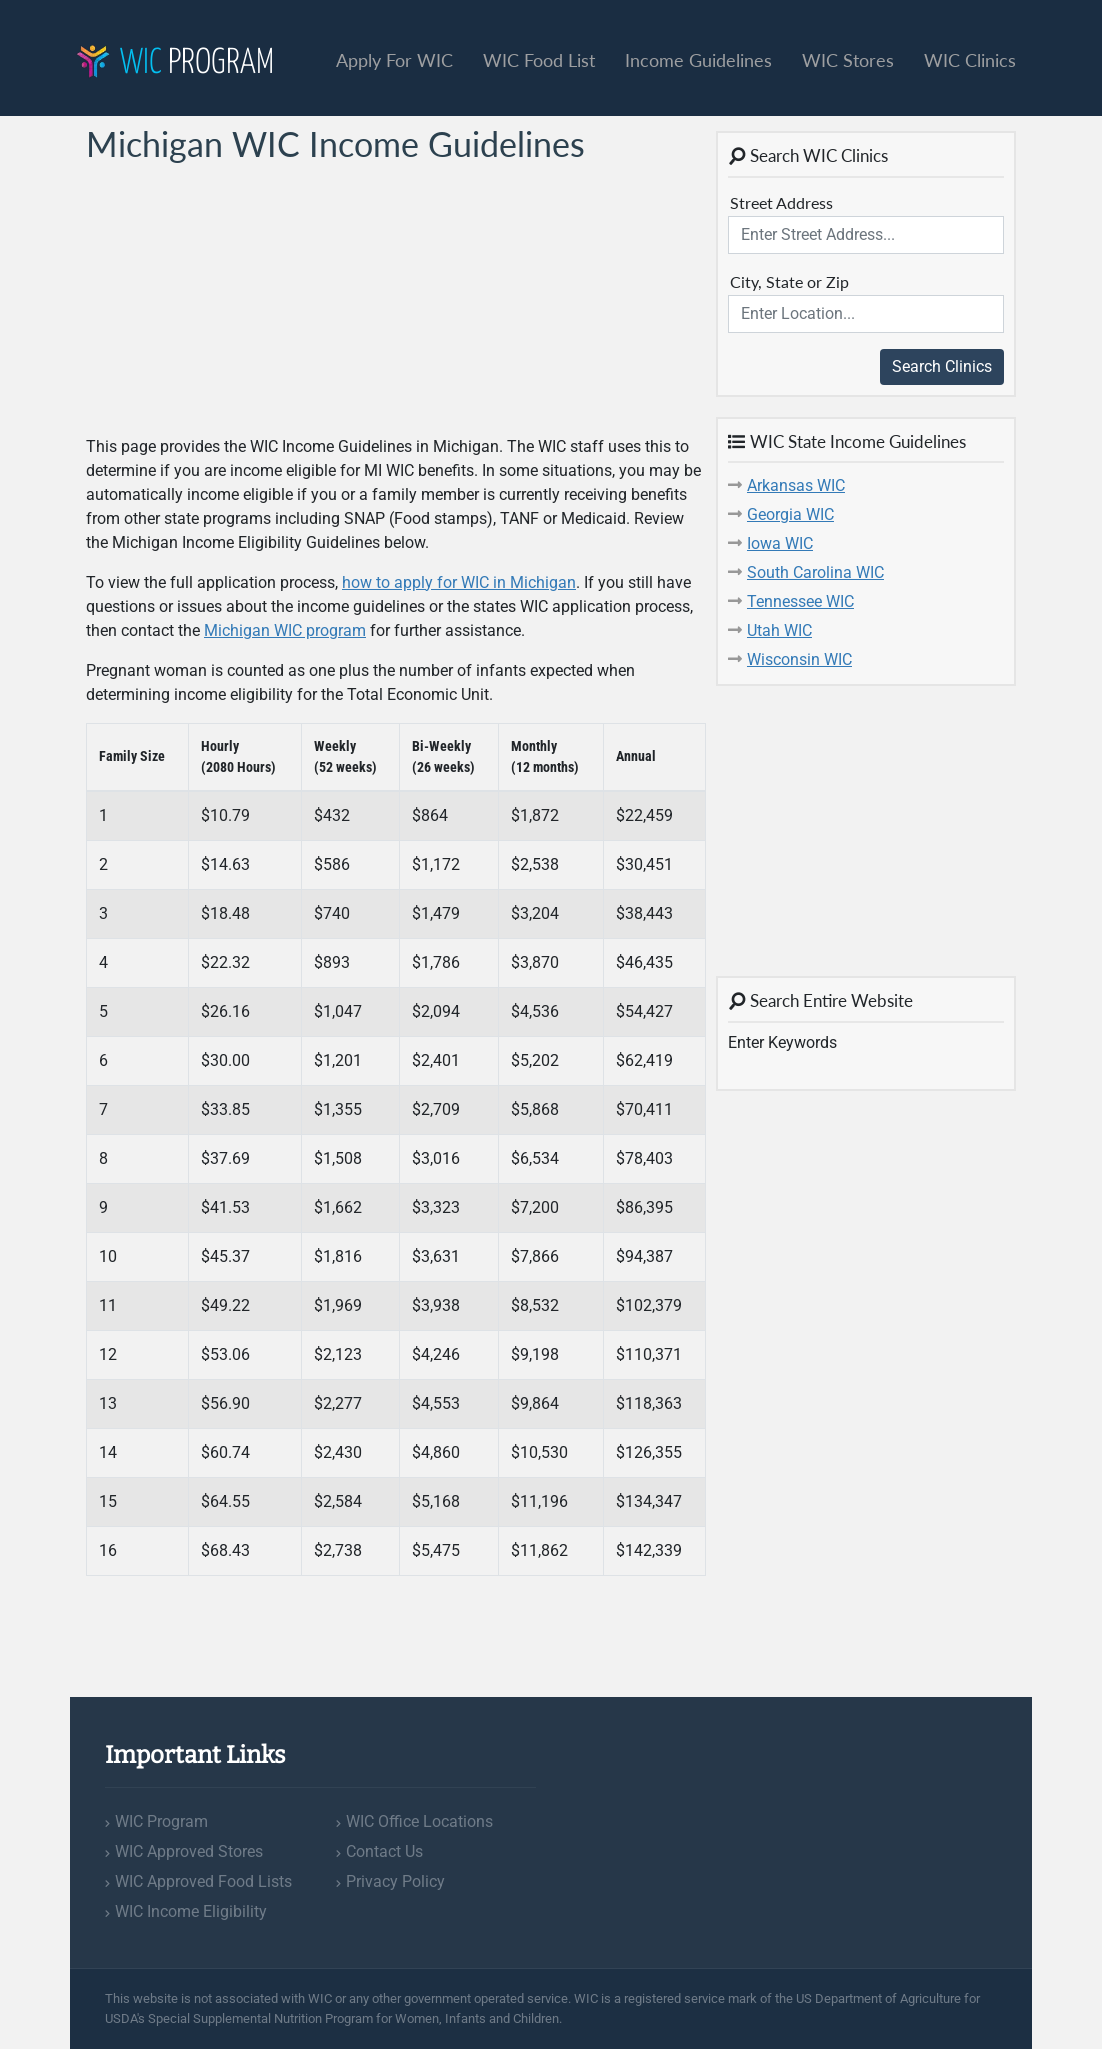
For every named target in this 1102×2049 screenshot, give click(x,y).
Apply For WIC (394, 60)
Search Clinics (942, 366)
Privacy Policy (395, 1881)
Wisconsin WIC (799, 659)
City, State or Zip (789, 281)
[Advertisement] (236, 300)
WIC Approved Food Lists (203, 1881)
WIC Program (161, 1821)
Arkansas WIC (796, 485)
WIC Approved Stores (189, 1851)
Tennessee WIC (800, 601)
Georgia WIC (790, 514)
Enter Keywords (782, 1042)
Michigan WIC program (285, 630)
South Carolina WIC (815, 572)
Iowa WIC (780, 543)
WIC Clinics (970, 60)
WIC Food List (539, 60)
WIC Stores (848, 60)
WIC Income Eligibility (191, 1911)
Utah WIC (779, 630)
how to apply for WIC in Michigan (459, 582)
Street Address (781, 202)
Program (175, 64)
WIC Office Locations (419, 1821)
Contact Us (384, 1851)
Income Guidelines (698, 60)
